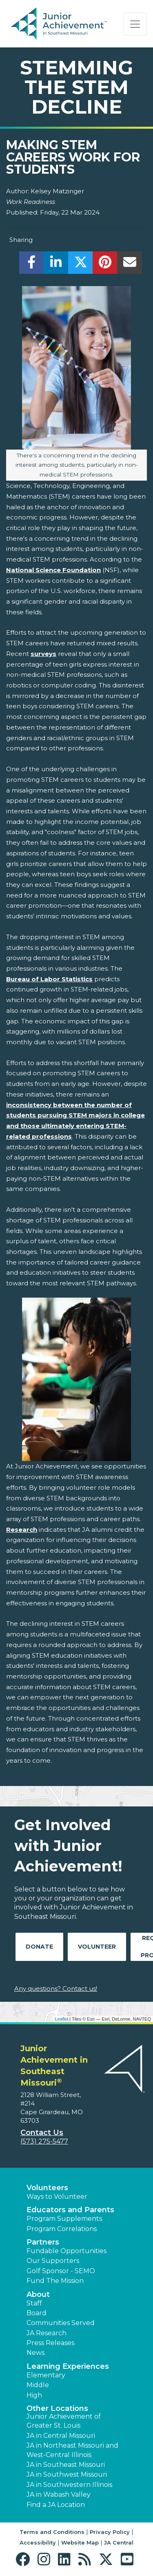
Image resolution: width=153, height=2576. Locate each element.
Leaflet (61, 2018)
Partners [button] (43, 2242)
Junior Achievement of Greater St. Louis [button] (64, 2421)
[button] (25, 2559)
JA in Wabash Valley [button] (59, 2494)
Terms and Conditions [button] (52, 2532)
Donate (39, 1946)
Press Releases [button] (50, 2343)
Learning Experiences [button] (68, 2366)
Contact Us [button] (41, 2132)
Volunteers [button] (47, 2187)
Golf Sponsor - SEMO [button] (61, 2271)
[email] (129, 265)
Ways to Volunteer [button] (57, 2196)
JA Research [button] (47, 2333)
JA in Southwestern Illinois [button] (69, 2485)
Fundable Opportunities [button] (66, 2251)
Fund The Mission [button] (55, 2281)
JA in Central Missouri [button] (61, 2435)
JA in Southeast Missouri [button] (66, 2465)
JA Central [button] (118, 2542)
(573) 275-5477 (44, 2141)
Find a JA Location (56, 2505)
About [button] (38, 2294)
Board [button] (37, 2313)
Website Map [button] (80, 2542)
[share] (31, 265)
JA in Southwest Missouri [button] (67, 2474)
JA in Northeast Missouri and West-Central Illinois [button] (72, 2450)
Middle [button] (38, 2385)
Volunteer (97, 1946)
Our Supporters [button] (53, 2261)
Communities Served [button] (61, 2323)
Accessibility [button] (38, 2542)
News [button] (35, 2353)
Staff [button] (34, 2303)
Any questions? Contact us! (55, 1988)
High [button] (34, 2395)
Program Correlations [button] (62, 2229)
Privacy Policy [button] (110, 2532)
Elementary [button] (46, 2375)
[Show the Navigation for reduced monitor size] (135, 24)
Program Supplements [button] (64, 2218)
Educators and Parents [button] (70, 2209)
